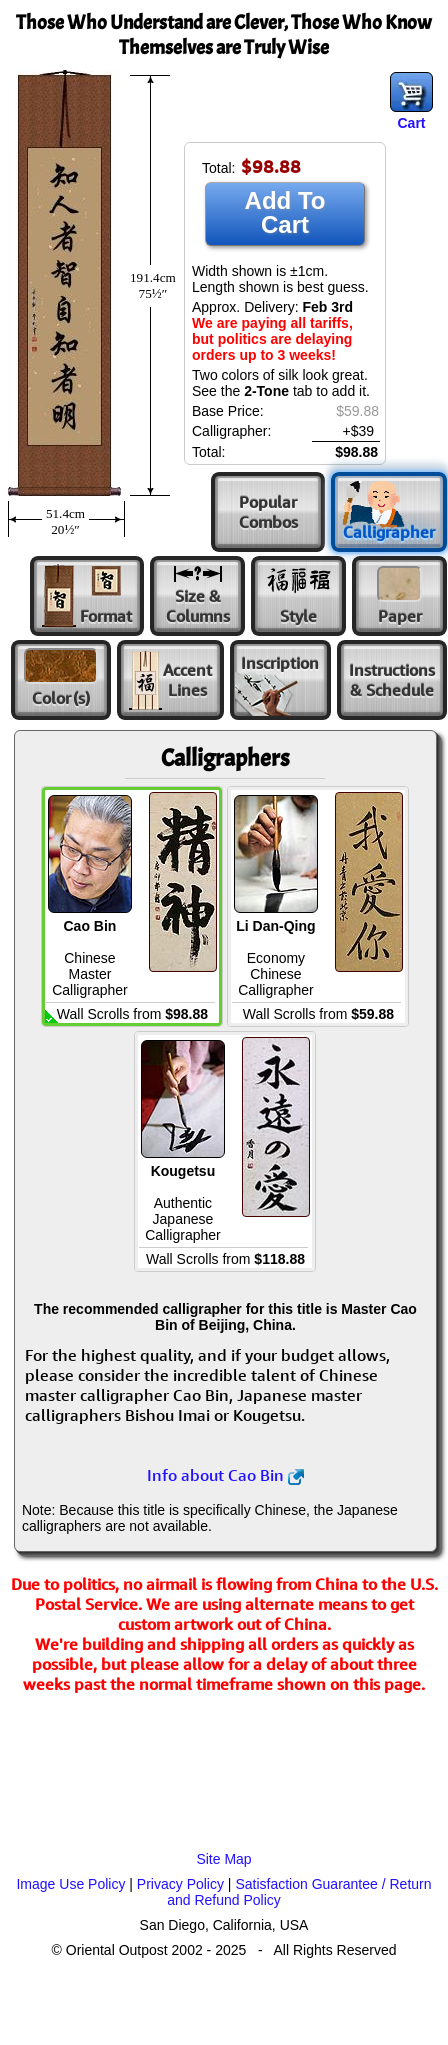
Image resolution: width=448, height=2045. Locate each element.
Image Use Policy (70, 1884)
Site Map (223, 1859)
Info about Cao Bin (225, 1475)
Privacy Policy (180, 1884)
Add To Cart (285, 212)
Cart (411, 123)
